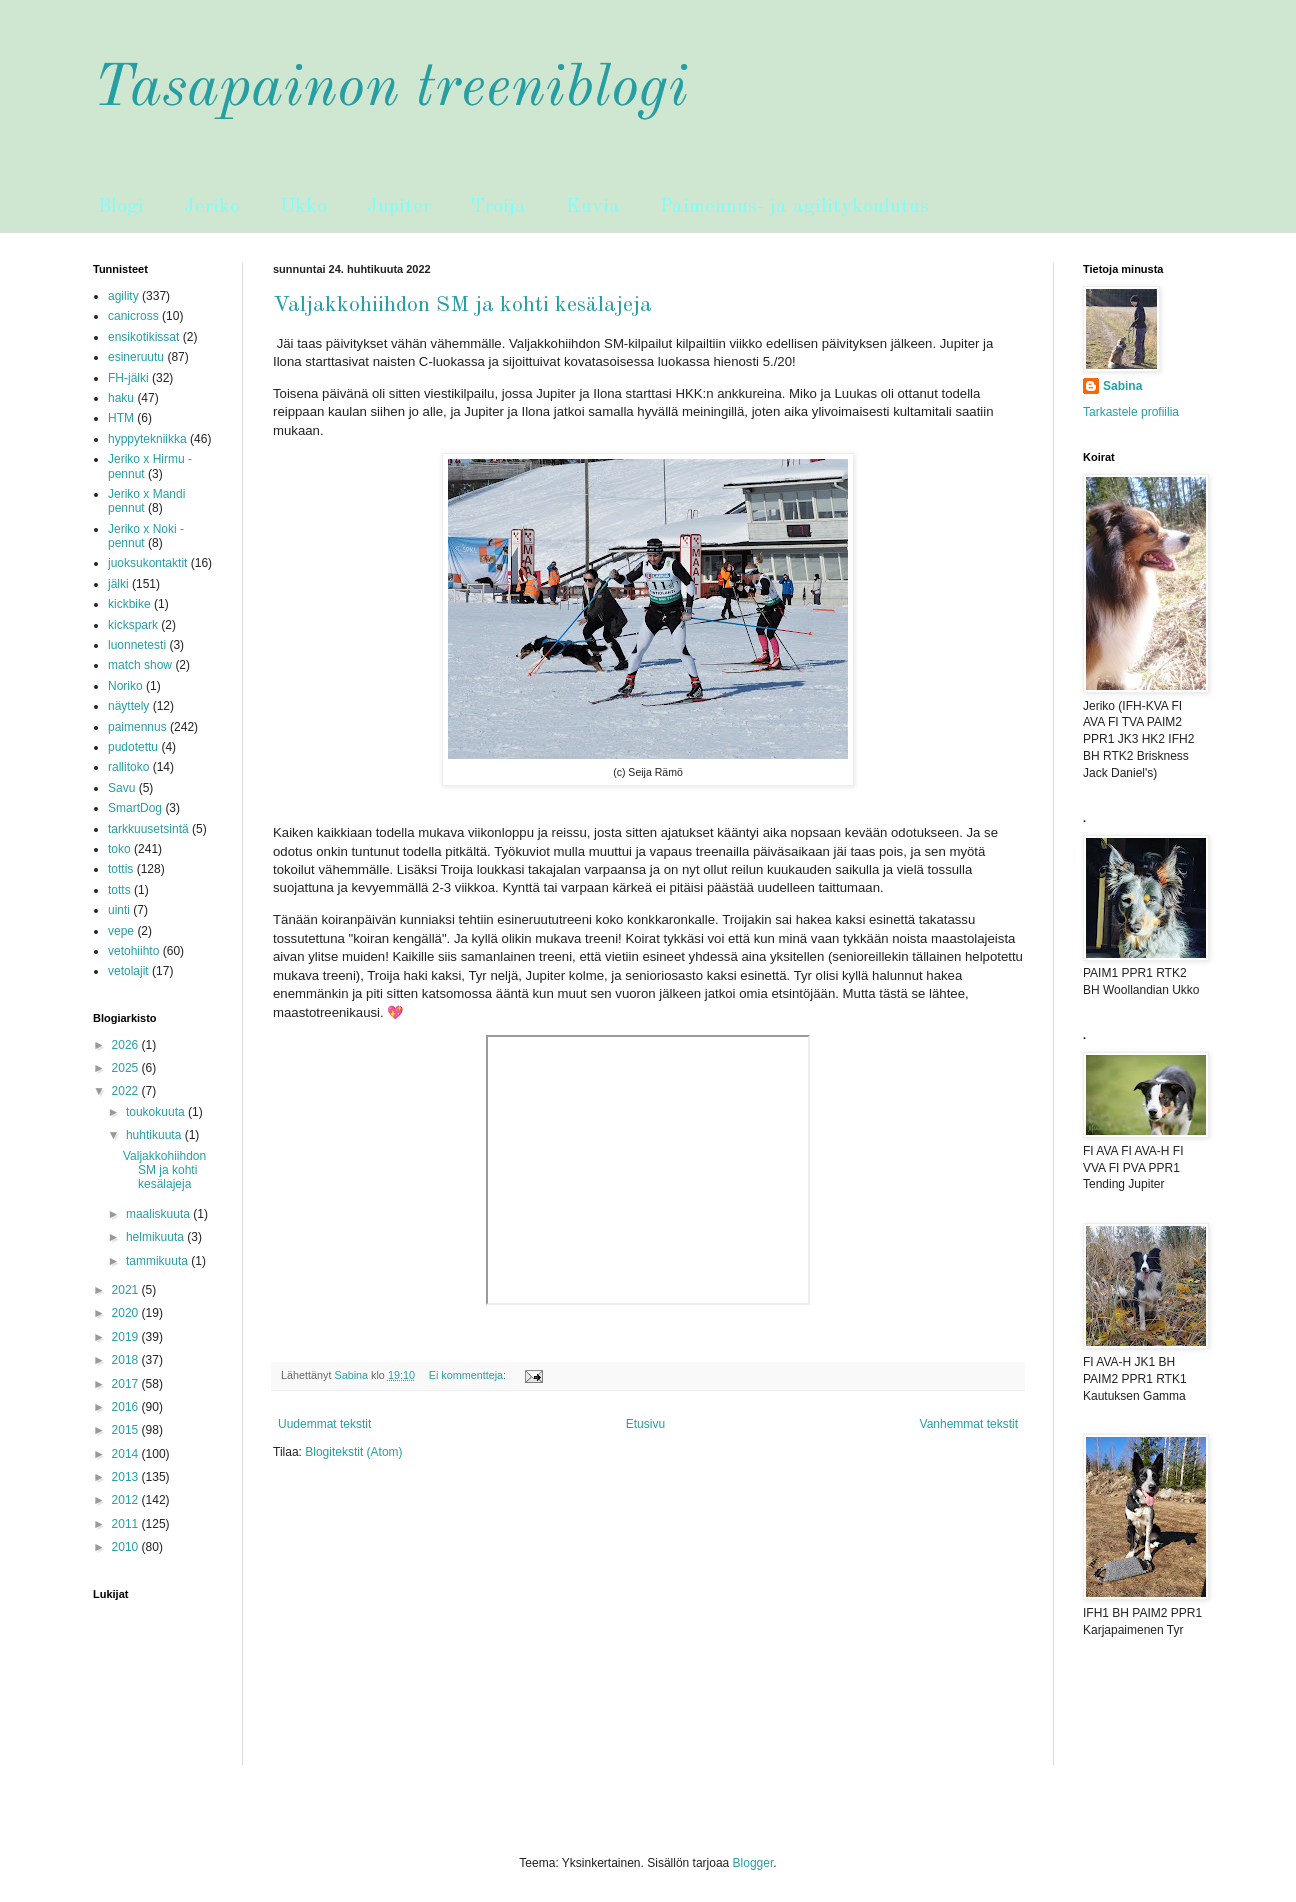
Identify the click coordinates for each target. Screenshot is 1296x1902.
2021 (127, 1290)
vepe (121, 931)
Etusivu (645, 1424)
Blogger (753, 1863)
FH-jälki (128, 378)
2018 (127, 1360)
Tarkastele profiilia (1131, 412)
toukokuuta (157, 1112)
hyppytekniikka (147, 439)
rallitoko (128, 767)
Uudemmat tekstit (324, 1424)
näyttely (128, 706)
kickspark (133, 625)
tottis (120, 869)
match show (140, 665)
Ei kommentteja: (469, 1375)
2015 (127, 1430)
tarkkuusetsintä (148, 829)
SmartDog (135, 808)
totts (119, 890)
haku (121, 398)
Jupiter (399, 207)
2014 (127, 1454)
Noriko (125, 686)
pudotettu (133, 747)
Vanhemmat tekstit (969, 1424)
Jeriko (212, 207)
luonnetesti (137, 645)
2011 (127, 1524)
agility (123, 296)
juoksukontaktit (147, 563)
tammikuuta (158, 1261)
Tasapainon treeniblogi (390, 89)
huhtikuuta (155, 1135)
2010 (127, 1547)
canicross (133, 316)
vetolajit (128, 971)
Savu (121, 788)
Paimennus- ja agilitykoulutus (794, 207)
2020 (127, 1313)
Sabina (1122, 386)
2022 (127, 1091)
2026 (127, 1045)
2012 (127, 1500)
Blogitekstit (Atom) (353, 1452)
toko (119, 849)
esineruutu (136, 357)
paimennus (137, 727)
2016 (127, 1407)
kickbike (129, 604)
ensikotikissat (143, 337)
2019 (127, 1337)
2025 (127, 1068)
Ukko (303, 207)
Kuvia (593, 207)
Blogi (121, 207)
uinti (119, 910)
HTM (121, 418)
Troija (498, 207)
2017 (127, 1384)
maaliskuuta (159, 1214)
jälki (118, 584)
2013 (127, 1477)
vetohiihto (133, 951)
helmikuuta (156, 1237)
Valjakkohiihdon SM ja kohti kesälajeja (462, 305)
